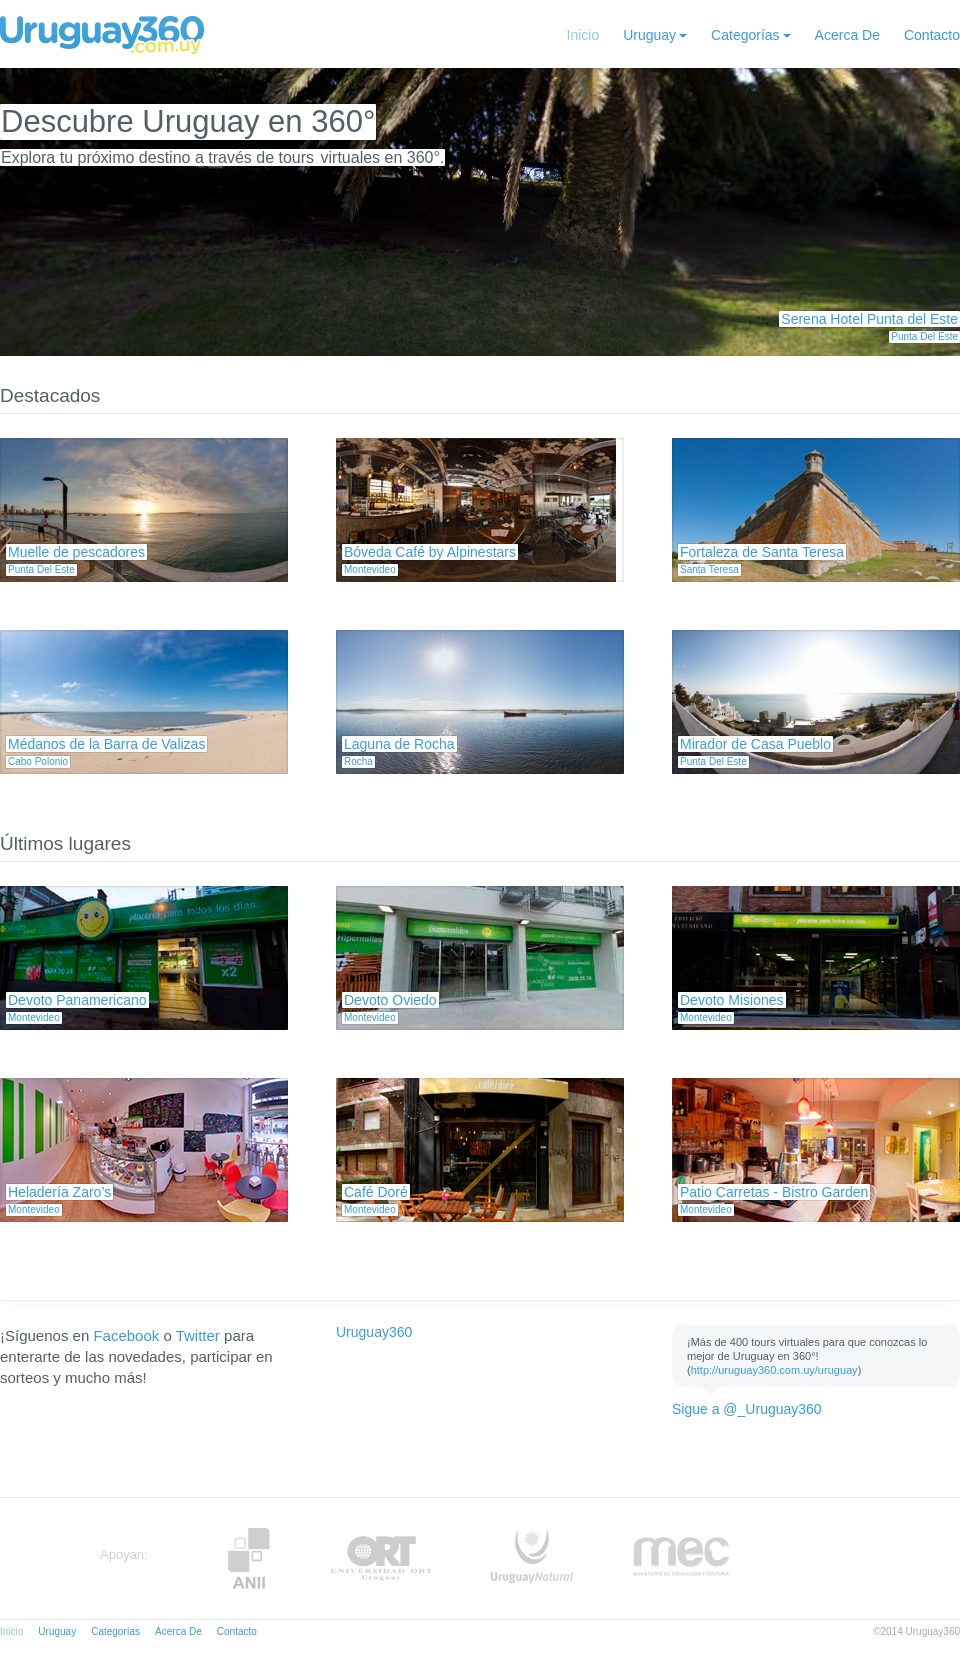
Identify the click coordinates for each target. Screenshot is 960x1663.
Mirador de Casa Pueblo (755, 744)
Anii (249, 1558)
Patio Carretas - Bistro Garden (774, 1192)
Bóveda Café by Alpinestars (430, 552)
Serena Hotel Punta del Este (869, 319)
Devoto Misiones (732, 1000)
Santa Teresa (709, 569)
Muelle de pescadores (76, 552)
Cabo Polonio (38, 761)
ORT (380, 1558)
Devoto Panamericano (77, 1000)
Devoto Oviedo (390, 1000)
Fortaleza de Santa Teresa (762, 552)
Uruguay (649, 35)
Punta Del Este (924, 336)
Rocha (358, 761)
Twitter (198, 1335)
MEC (681, 1558)
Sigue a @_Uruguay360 (747, 1409)
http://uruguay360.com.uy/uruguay (774, 1370)
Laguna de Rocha (399, 744)
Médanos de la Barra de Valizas (106, 744)
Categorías (745, 35)
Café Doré (376, 1192)
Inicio (583, 35)
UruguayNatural (532, 1558)
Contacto (932, 35)
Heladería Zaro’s (59, 1192)
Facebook (126, 1335)
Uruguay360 (374, 1332)
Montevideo (370, 569)
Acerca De (847, 35)
